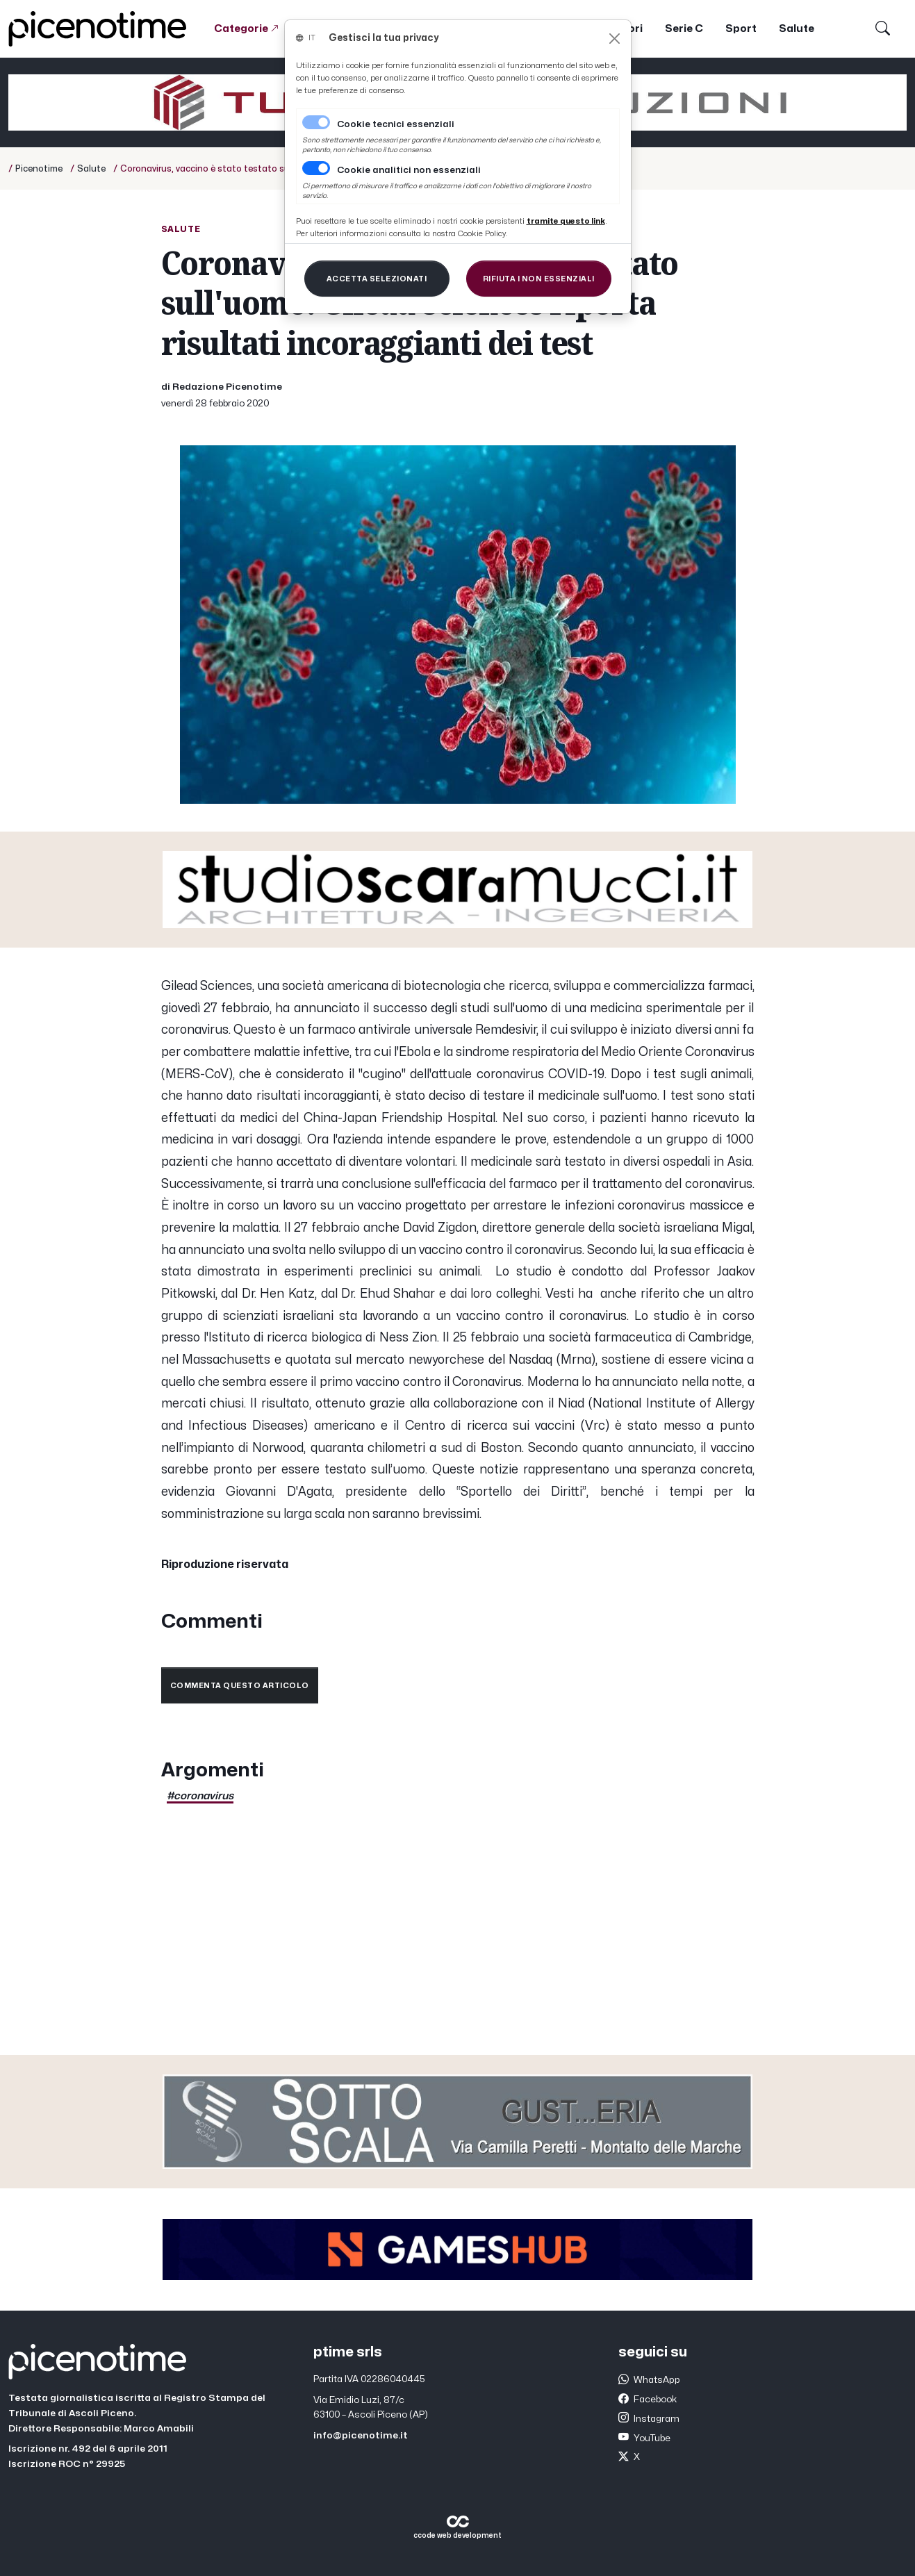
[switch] (316, 168)
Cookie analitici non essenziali (409, 170)
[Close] (614, 38)
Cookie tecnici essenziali (395, 124)
